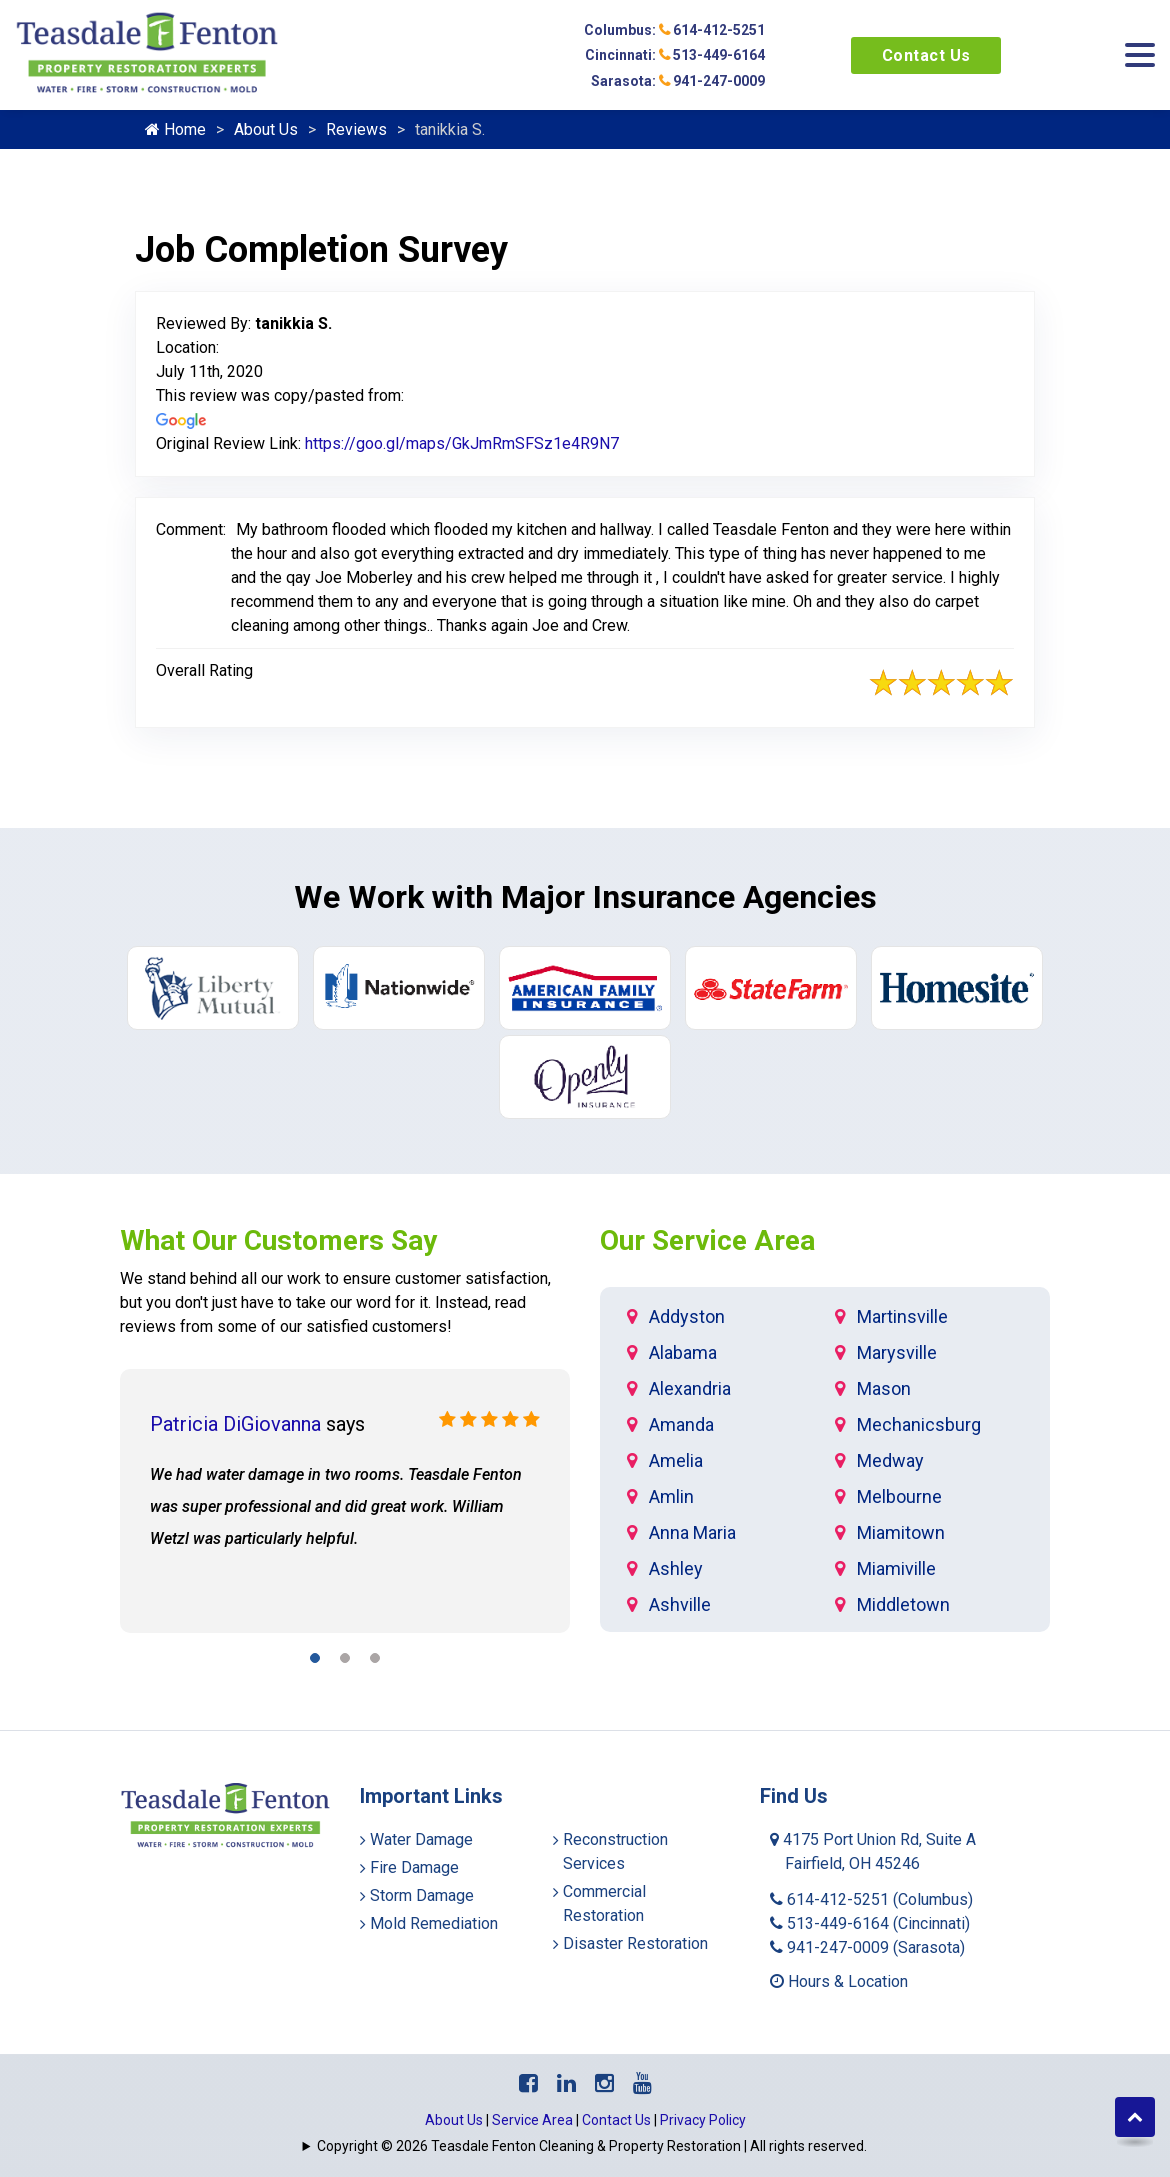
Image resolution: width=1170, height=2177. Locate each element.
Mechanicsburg (919, 1424)
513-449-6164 (870, 1923)
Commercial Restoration (604, 1903)
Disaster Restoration (635, 1943)
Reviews (356, 129)
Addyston (687, 1316)
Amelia (676, 1460)
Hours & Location (839, 1981)
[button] (315, 1661)
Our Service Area (707, 1240)
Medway (890, 1460)
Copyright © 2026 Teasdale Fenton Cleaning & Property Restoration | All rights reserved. (592, 2146)
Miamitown (901, 1532)
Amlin (671, 1496)
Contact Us (926, 55)
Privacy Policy (703, 2120)
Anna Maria (692, 1532)
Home (175, 129)
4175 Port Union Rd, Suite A (873, 1851)
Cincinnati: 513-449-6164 (675, 55)
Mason (884, 1388)
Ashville (680, 1604)
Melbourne (899, 1496)
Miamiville (896, 1568)
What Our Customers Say (278, 1240)
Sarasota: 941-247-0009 (678, 81)
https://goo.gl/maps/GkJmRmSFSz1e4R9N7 (462, 443)
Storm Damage (422, 1895)
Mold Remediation (434, 1923)
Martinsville (902, 1316)
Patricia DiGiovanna (235, 1424)
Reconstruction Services (615, 1851)
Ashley (676, 1568)
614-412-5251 (871, 1899)
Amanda (681, 1424)
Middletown (903, 1604)
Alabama (683, 1352)
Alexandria (690, 1388)
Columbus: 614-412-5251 (674, 30)
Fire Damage (414, 1867)
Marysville (897, 1352)
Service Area (532, 2120)
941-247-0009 (867, 1947)
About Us (266, 129)
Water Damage (421, 1839)
